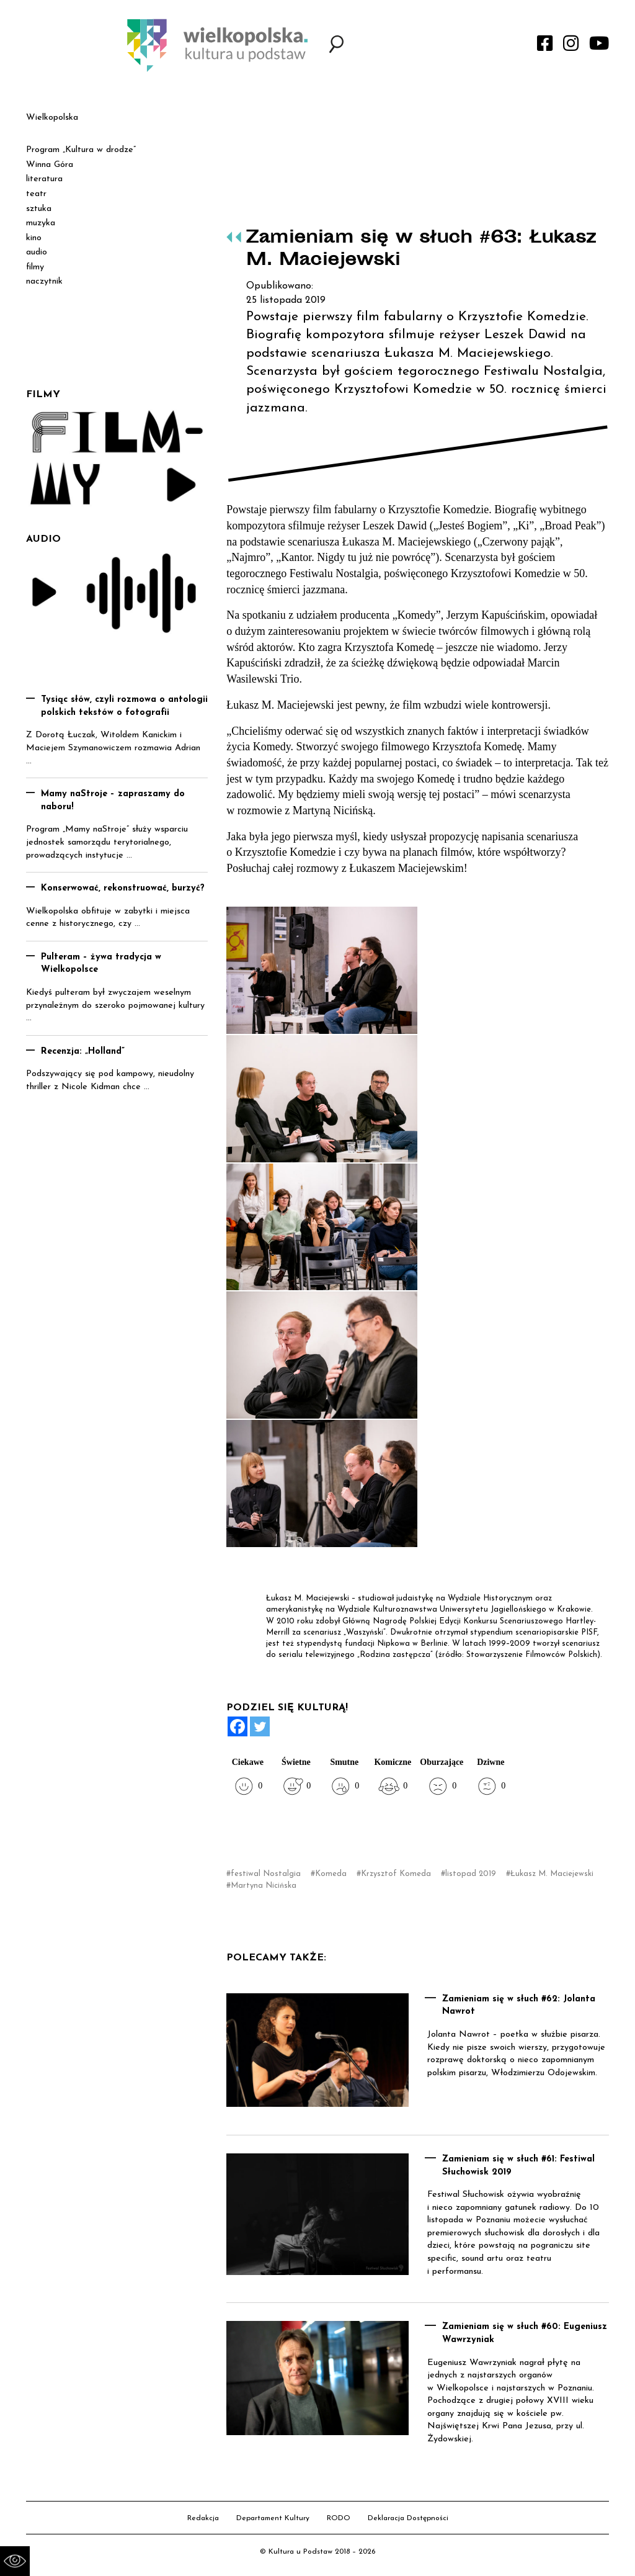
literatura (44, 179)
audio (36, 252)
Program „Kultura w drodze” (81, 150)
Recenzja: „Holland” (83, 1051)
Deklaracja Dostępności (408, 2518)
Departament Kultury (272, 2518)
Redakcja (203, 2518)
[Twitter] (260, 1726)
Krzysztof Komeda (396, 1874)
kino (34, 238)
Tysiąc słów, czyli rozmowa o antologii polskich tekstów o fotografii (124, 706)
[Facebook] (237, 1726)
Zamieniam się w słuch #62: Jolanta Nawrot (518, 2006)
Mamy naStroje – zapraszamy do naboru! (113, 800)
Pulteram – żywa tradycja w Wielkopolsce (101, 964)
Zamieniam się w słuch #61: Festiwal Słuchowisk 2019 (518, 2166)
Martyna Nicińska (263, 1886)
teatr (36, 194)
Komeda (331, 1874)
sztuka (38, 208)
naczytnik (44, 281)
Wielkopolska (52, 117)
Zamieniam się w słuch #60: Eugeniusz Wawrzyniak (524, 2333)
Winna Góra (49, 164)
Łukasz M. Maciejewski (551, 1874)
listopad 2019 (470, 1874)
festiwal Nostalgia (266, 1874)
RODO (338, 2518)
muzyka (40, 223)
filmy (35, 267)
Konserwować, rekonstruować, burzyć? (123, 888)
